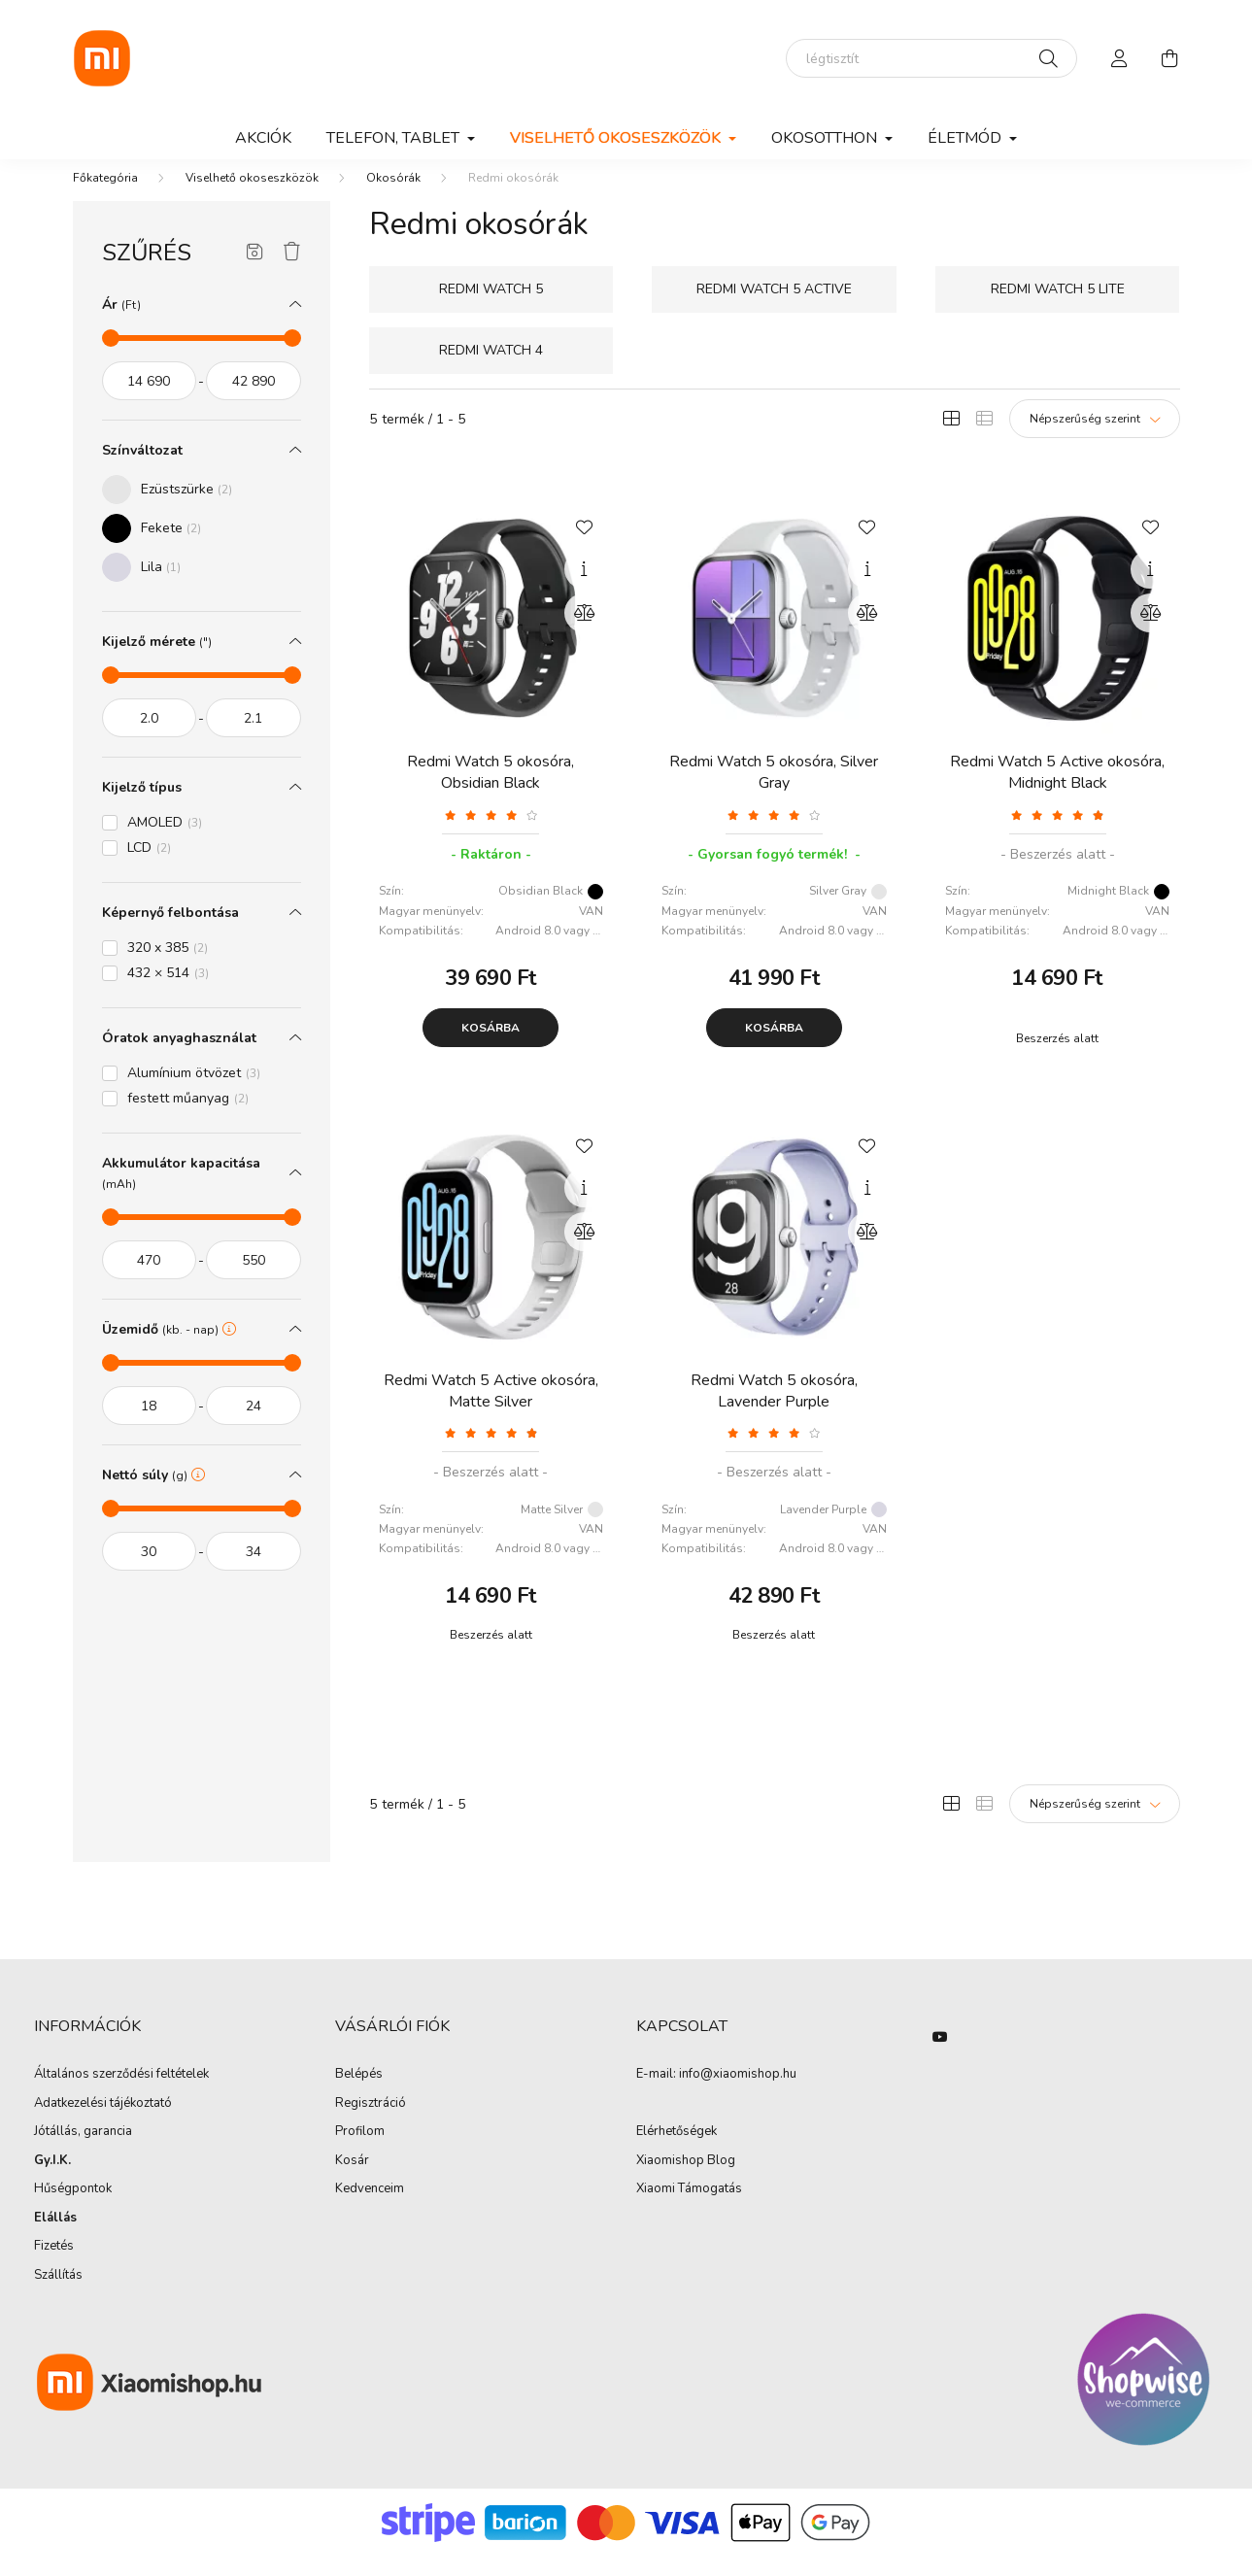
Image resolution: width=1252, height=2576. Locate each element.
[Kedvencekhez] (583, 544)
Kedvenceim (369, 2209)
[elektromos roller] (931, 58)
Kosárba (490, 1047)
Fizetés (54, 2266)
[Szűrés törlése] (292, 272)
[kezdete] (149, 400)
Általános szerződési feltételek (121, 2094)
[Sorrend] (1094, 438)
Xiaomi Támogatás (689, 2208)
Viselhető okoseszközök (252, 197)
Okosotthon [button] (826, 138)
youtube (940, 2056)
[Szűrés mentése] (255, 272)
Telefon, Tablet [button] (394, 138)
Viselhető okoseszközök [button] (617, 138)
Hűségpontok (73, 2209)
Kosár (352, 2180)
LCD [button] (149, 867)
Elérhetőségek (676, 2151)
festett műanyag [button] (188, 1117)
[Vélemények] (491, 834)
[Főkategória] (105, 197)
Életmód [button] (966, 138)
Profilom (360, 2151)
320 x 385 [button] (167, 967)
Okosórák (393, 197)
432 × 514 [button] (168, 992)
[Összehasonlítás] (583, 632)
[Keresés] (1048, 58)
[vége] (253, 400)
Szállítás (58, 2295)
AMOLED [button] (164, 841)
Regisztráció (370, 2123)
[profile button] (1119, 58)
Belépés (359, 2094)
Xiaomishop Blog (685, 2179)
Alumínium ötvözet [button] (193, 1092)
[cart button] (1170, 58)
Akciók (263, 138)
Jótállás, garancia (83, 2151)
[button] (167, 509)
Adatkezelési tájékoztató (103, 2123)
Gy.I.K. (52, 2180)
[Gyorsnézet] (583, 588)
